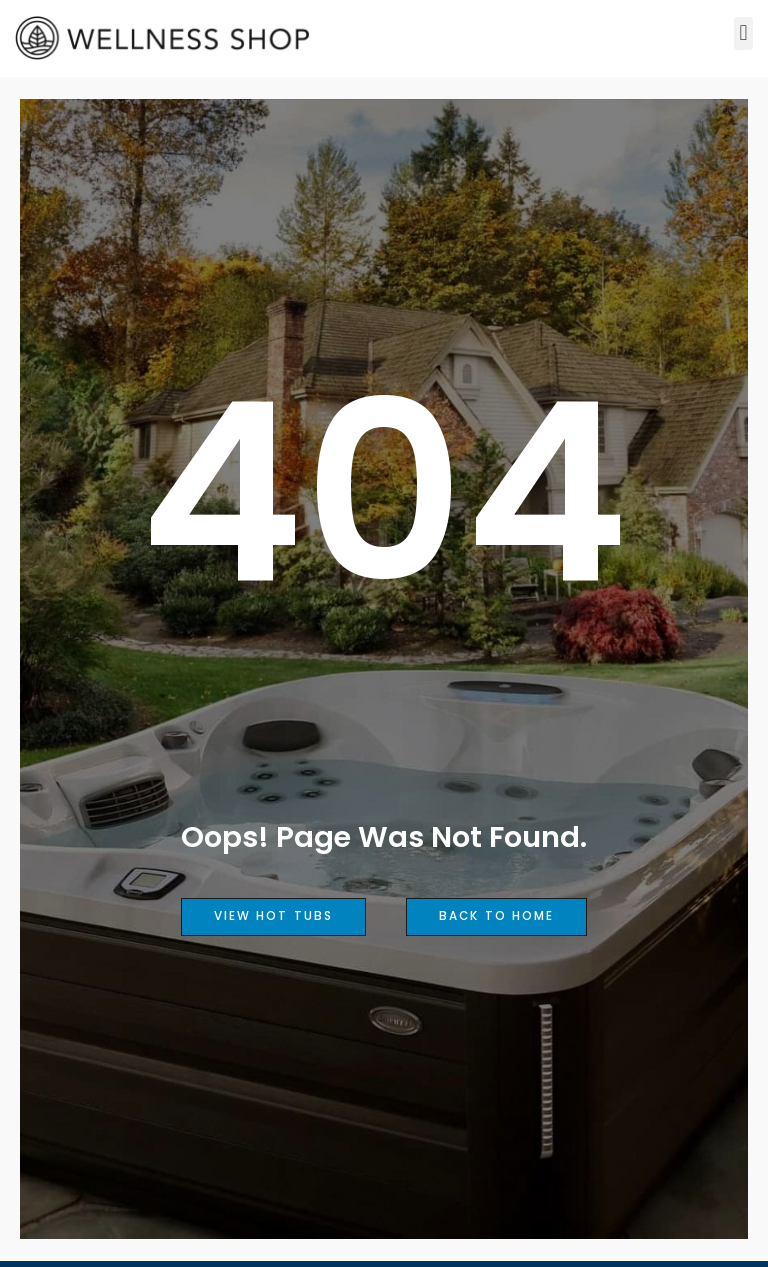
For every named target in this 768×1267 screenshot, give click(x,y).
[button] (743, 33)
